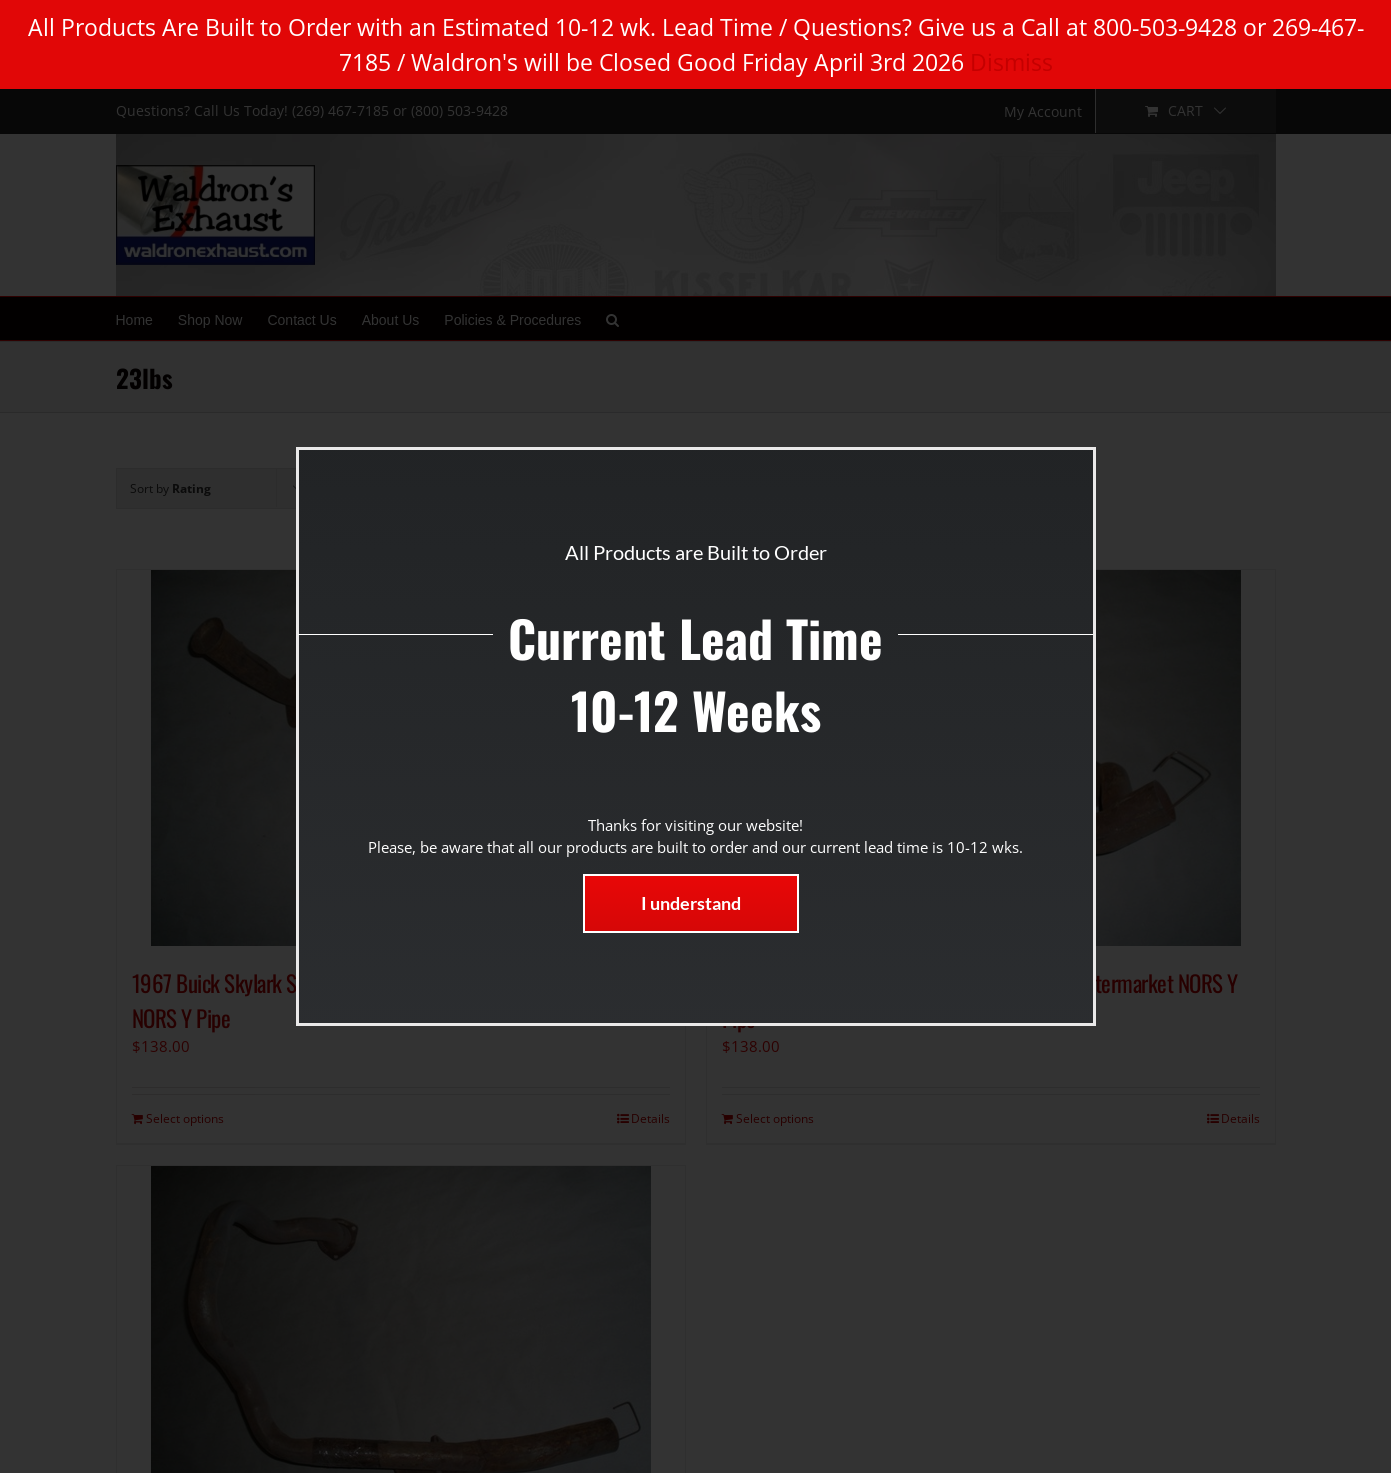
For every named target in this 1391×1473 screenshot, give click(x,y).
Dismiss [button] (1011, 62)
